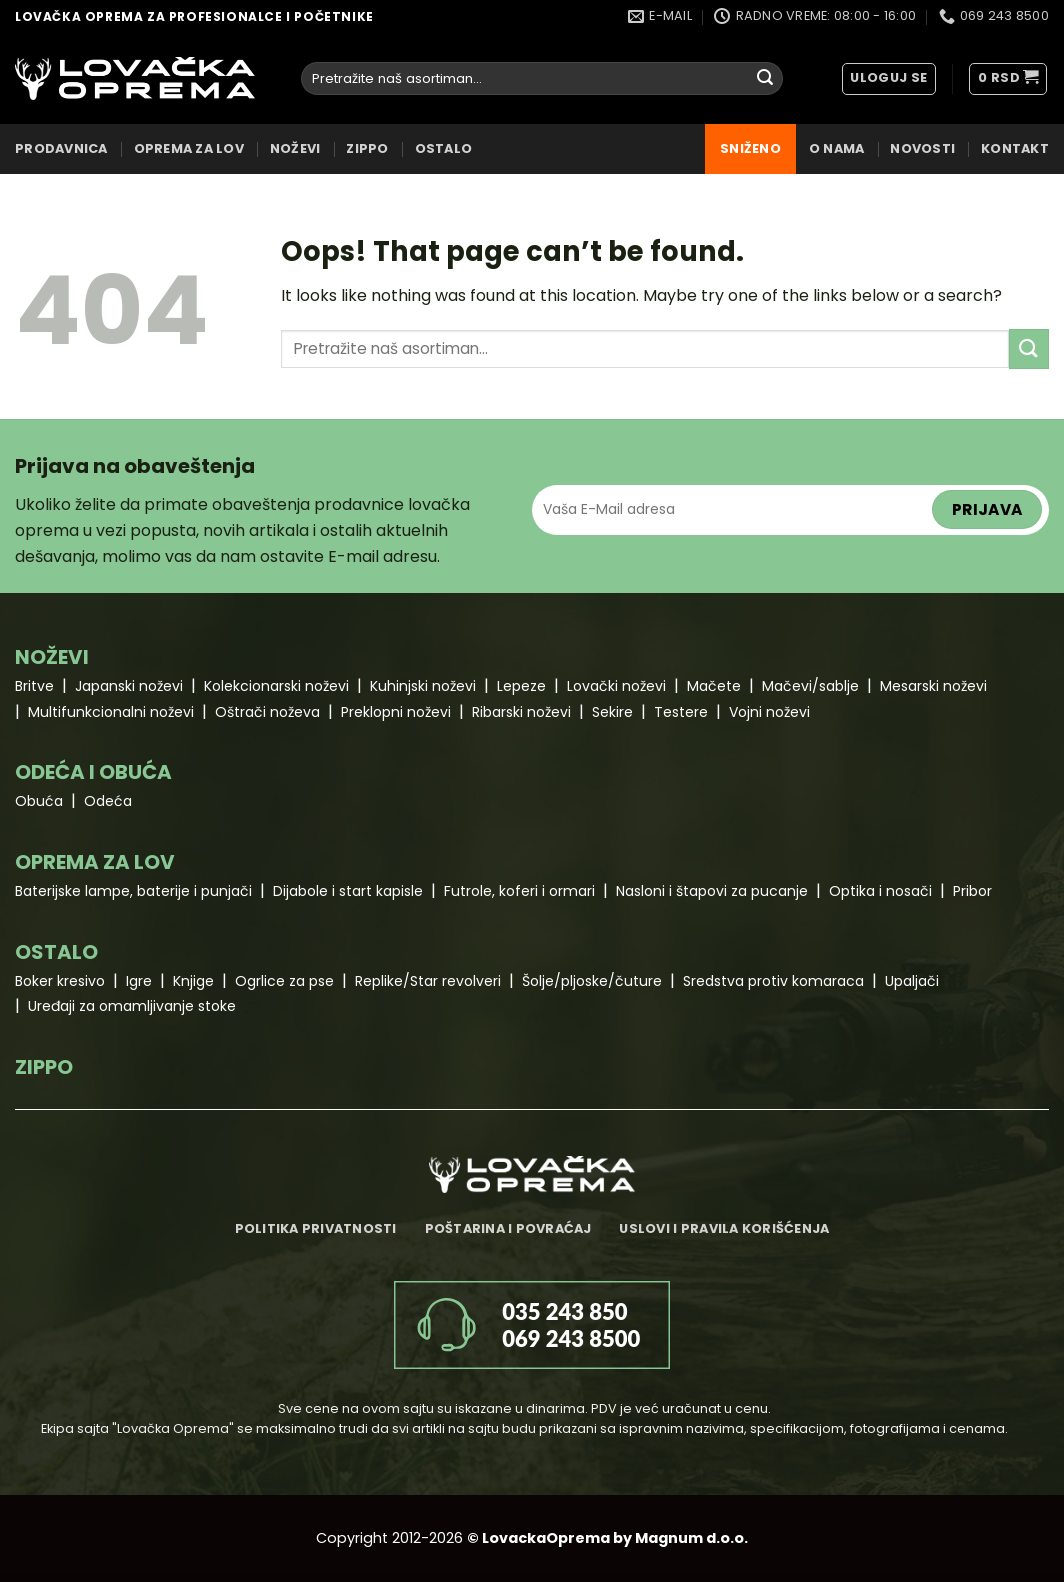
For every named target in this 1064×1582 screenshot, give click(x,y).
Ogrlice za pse (284, 981)
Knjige (193, 981)
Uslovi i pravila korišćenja (724, 1228)
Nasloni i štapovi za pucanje (712, 891)
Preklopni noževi (396, 712)
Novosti (922, 148)
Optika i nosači (880, 891)
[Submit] (765, 79)
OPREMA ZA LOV (189, 148)
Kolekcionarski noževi (276, 686)
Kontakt (1015, 148)
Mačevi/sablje (810, 686)
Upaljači (912, 981)
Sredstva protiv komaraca (773, 981)
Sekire (612, 712)
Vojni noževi (769, 712)
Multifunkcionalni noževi (111, 712)
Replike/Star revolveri (428, 981)
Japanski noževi (129, 686)
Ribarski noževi (521, 712)
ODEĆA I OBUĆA (93, 772)
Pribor (972, 891)
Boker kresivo (60, 981)
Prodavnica (61, 148)
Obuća (39, 801)
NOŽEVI (295, 148)
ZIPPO (367, 148)
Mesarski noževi (933, 686)
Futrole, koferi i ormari (519, 891)
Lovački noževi (616, 686)
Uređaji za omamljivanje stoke (132, 1006)
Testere (681, 712)
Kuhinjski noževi (423, 686)
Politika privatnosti (316, 1228)
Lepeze (521, 686)
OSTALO (444, 148)
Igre (139, 981)
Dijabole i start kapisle (348, 891)
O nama (837, 148)
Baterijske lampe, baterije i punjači (133, 891)
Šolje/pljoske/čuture (592, 981)
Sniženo (750, 148)
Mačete (714, 686)
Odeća (108, 801)
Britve (34, 686)
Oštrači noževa (267, 712)
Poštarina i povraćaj (508, 1228)
